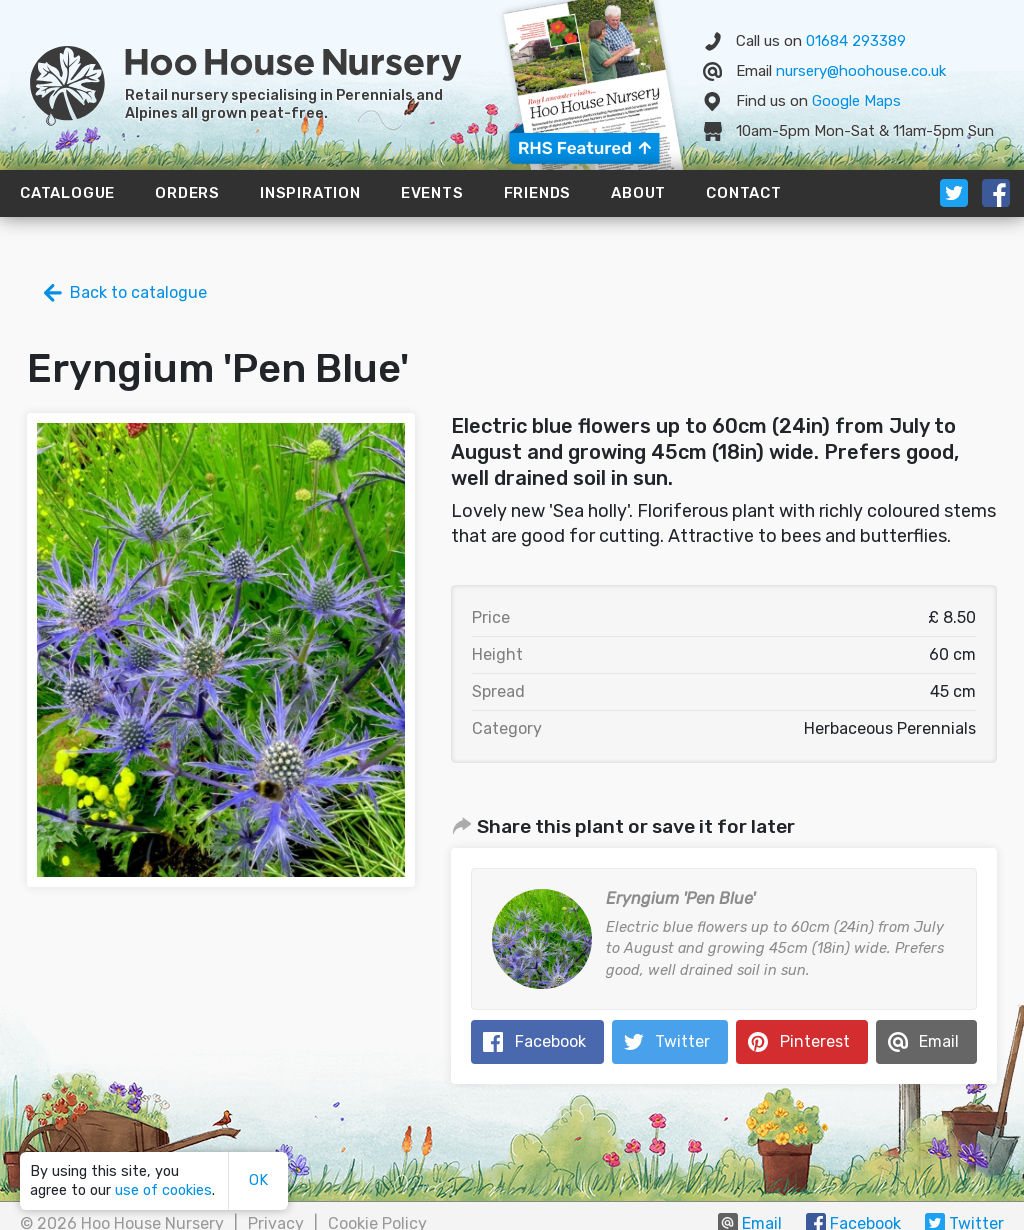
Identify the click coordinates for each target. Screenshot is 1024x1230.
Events (432, 193)
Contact (744, 193)
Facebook (550, 1041)
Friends (538, 193)
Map (856, 101)
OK (258, 1180)
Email (939, 1041)
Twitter (682, 1041)
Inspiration (310, 193)
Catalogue (67, 193)
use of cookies (163, 1190)
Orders (187, 193)
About (638, 193)
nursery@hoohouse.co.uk (861, 71)
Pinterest (815, 1041)
